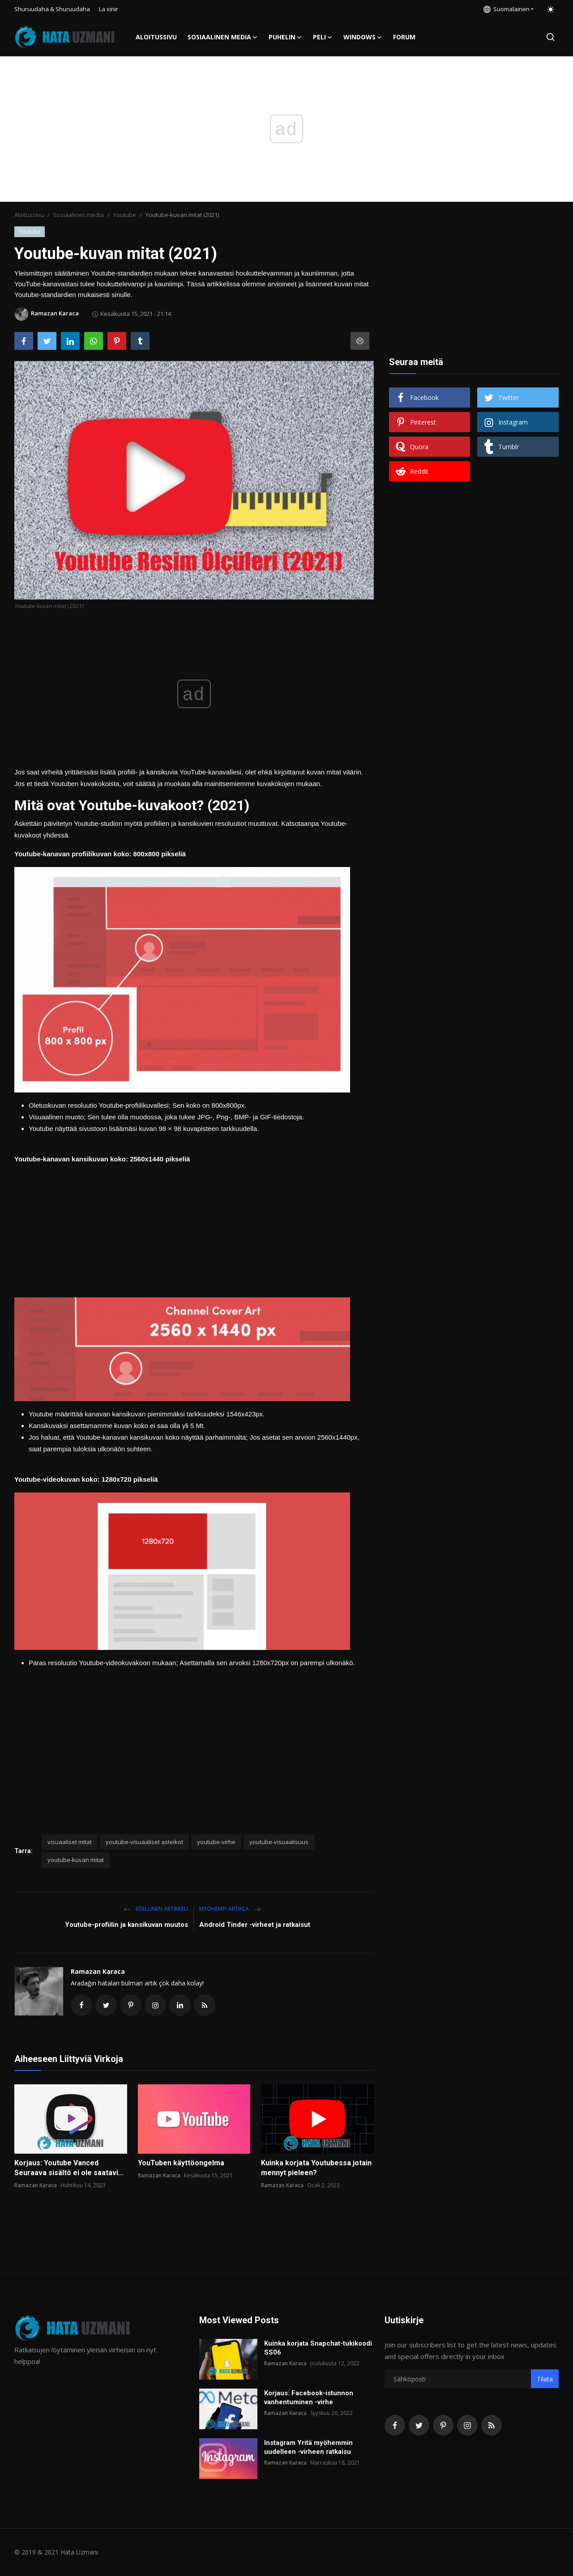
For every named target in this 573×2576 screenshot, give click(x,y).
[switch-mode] (551, 9)
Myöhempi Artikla (230, 1909)
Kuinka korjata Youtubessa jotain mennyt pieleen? (316, 2168)
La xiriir (108, 9)
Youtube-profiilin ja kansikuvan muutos (126, 1925)
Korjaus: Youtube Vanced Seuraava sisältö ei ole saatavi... (69, 2168)
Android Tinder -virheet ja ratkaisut (254, 1925)
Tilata (545, 2379)
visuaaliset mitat (69, 1842)
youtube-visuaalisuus (278, 1842)
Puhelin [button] (285, 37)
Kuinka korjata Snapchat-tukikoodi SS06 (318, 2347)
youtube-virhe (216, 1842)
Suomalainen (506, 9)
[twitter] (419, 2425)
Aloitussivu (156, 37)
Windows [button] (362, 37)
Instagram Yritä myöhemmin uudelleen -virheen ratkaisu (308, 2447)
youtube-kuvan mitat (75, 1860)
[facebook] (395, 2425)
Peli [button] (323, 37)
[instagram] (467, 2425)
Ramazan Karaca (98, 1971)
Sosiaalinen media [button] (223, 37)
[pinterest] (443, 2425)
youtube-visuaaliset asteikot (144, 1842)
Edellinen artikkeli (156, 1909)
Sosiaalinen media (78, 215)
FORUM (404, 37)
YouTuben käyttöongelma (181, 2163)
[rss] (491, 2425)
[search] (550, 37)
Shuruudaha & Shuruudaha (52, 9)
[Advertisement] (194, 1227)
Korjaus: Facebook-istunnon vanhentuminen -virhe (308, 2397)
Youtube (124, 215)
